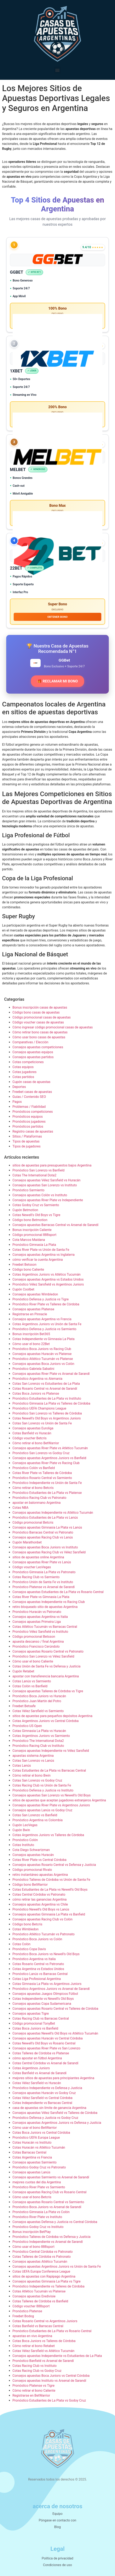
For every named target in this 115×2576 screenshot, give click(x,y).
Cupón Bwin (21, 1830)
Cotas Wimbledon (25, 1929)
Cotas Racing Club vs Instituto (34, 2366)
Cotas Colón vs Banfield (29, 1686)
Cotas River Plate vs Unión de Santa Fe (40, 1250)
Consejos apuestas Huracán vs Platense (42, 1354)
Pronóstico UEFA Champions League (39, 1408)
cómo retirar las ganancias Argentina (39, 1899)
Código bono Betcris (27, 1924)
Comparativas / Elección (30, 1042)
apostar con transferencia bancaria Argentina (45, 1676)
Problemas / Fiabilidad (29, 1107)
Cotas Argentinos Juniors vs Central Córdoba (45, 1721)
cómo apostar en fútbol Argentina (37, 2058)
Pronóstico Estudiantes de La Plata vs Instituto (46, 1398)
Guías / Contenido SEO (29, 1097)
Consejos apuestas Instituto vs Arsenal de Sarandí (49, 2381)
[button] (57, 70)
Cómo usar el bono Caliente (32, 1661)
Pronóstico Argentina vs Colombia (37, 1820)
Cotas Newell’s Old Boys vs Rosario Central (43, 2043)
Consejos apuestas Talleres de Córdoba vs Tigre (47, 1691)
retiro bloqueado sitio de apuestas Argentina (44, 1607)
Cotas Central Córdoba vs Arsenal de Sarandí (45, 2063)
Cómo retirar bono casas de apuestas (40, 1032)
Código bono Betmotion (29, 1220)
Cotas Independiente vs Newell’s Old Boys (43, 1999)
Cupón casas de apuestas (31, 1082)
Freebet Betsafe (24, 1706)
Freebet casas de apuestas (32, 1092)
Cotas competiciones (28, 1062)
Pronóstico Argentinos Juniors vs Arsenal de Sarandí (51, 1989)
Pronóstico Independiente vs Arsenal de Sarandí (47, 2242)
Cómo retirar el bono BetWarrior (35, 1443)
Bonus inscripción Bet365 (31, 1334)
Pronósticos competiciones (32, 1112)
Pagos (17, 1102)
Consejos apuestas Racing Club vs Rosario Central (49, 2192)
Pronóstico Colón (25, 1840)
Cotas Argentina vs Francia (32, 2157)
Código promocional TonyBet (33, 2023)
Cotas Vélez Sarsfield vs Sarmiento (38, 1711)
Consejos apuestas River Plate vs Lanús (41, 1562)
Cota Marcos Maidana (28, 1240)
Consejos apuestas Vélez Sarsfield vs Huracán (46, 1180)
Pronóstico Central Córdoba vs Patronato (42, 2252)
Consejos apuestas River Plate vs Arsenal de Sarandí (51, 1374)
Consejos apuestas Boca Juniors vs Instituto (45, 1547)
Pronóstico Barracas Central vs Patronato (42, 1532)
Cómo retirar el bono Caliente (33, 2390)
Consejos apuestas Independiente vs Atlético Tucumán (52, 1513)
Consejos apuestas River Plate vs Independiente (47, 1200)
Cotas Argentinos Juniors (31, 2068)
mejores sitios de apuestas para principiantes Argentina (53, 2078)
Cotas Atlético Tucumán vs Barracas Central (44, 1627)
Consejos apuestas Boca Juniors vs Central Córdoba (51, 2376)
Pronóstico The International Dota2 (38, 1741)
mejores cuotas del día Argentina (36, 2182)
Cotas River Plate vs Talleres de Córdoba (42, 1473)
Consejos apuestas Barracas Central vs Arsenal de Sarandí (55, 1225)
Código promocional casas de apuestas (41, 1017)
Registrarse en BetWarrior (31, 2395)
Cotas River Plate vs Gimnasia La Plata (40, 1597)
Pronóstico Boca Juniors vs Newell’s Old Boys (46, 1954)
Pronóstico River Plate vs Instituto (37, 2217)
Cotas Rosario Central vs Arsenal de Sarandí (44, 1389)
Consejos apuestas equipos (32, 1052)
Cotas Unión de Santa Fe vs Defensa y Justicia (46, 1666)
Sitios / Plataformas (27, 1136)
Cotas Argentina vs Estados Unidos (38, 1969)
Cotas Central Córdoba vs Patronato (38, 1894)
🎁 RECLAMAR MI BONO (57, 681)
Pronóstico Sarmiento (28, 1190)
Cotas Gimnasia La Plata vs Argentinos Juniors (46, 1984)
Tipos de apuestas (26, 1141)
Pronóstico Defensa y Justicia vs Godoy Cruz (45, 2118)
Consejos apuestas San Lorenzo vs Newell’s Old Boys (51, 1795)
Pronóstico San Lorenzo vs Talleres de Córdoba (47, 1413)
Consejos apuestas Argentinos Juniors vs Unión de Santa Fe (56, 2266)
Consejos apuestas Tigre (30, 2013)
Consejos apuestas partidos (33, 1057)
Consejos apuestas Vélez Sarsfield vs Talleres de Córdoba (54, 2113)
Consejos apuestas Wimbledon (35, 1294)
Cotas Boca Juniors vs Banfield (35, 2028)
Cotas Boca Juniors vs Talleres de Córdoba (43, 2341)
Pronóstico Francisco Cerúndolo (36, 1646)
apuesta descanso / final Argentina (38, 1641)
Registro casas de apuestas (32, 1131)
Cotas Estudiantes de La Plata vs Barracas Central (49, 1770)
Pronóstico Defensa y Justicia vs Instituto (42, 1790)
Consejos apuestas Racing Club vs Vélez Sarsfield (49, 1552)
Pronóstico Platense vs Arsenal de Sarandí (43, 1587)
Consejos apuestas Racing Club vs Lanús (42, 1537)
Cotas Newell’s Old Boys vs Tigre (36, 1215)
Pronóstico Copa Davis (29, 1949)
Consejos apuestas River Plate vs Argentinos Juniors (51, 1805)
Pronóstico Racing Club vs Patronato (39, 1498)
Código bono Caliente (28, 1269)
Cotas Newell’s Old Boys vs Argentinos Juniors (46, 1418)
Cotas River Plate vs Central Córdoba (39, 1860)
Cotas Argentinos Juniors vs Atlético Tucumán (46, 1274)
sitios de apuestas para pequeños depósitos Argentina (52, 1716)
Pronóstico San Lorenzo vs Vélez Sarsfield (43, 1656)
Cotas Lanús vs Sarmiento (31, 1681)
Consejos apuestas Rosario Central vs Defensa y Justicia (54, 1865)
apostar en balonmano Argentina (36, 1503)
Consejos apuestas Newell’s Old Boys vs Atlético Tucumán (55, 2033)
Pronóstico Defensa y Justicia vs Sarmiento (44, 1329)
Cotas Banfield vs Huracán (31, 1433)
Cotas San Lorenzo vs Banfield (34, 1815)
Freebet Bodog (23, 2316)
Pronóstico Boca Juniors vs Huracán (39, 1696)
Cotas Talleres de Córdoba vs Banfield (40, 2301)
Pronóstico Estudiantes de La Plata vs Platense (47, 1493)
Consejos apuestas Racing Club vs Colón (42, 1919)
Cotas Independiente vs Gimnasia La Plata (43, 1339)
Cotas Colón (21, 1944)
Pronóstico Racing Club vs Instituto (38, 1746)
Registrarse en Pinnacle (29, 1314)
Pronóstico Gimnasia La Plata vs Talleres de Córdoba (51, 1403)
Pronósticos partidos (27, 1126)
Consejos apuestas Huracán (33, 1855)
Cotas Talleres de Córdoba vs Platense (40, 2053)
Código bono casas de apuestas (36, 1012)
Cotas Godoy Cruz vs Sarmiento (35, 1205)
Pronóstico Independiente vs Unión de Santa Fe (47, 1483)
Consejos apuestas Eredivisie (34, 2296)
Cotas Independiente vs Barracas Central (42, 2103)
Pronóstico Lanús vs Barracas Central (40, 1974)
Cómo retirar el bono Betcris (33, 1488)
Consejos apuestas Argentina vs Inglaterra (43, 1255)
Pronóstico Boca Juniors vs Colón (37, 1939)
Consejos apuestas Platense (33, 1309)
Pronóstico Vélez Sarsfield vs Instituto (40, 1632)
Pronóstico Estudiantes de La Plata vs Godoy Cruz (49, 2400)
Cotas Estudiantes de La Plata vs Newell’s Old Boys (49, 1889)
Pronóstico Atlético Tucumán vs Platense (42, 1359)
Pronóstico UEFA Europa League (36, 2138)
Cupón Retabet (23, 1671)
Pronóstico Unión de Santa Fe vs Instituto (42, 1582)
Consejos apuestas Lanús (31, 2172)
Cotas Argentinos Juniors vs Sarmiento (41, 1736)
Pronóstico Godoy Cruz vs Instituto (37, 2227)
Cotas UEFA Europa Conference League (41, 2271)
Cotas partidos (23, 1077)
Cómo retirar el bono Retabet (33, 2346)
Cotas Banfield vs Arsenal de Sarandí (39, 2073)
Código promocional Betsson (33, 1637)
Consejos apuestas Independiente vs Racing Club (48, 1602)
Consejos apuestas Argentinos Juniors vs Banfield (49, 1458)
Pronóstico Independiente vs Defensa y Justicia (47, 2088)
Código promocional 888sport (34, 1235)
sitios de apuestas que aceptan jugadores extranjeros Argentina (59, 1800)
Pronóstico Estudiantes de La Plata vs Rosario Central (51, 2331)
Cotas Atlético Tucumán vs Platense (38, 2291)
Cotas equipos (23, 1067)
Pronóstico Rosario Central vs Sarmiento (42, 1478)
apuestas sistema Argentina (33, 1756)
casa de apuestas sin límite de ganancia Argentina (49, 2108)
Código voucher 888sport (31, 2306)
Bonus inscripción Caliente (32, 1230)
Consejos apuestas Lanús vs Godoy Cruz (42, 1810)
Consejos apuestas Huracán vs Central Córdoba (47, 2038)
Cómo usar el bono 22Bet (31, 1344)
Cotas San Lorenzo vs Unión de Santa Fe (42, 1423)
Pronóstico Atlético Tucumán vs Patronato (43, 1934)
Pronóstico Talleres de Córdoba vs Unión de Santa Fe (51, 1880)
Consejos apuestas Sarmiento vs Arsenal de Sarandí (50, 2177)
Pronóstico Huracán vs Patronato (36, 1612)
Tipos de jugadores (26, 1146)
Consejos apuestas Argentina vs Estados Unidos (48, 1279)
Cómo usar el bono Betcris (31, 2197)
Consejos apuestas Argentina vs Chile (40, 1904)
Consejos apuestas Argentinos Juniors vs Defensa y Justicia (56, 2123)
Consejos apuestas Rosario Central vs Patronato (48, 1651)
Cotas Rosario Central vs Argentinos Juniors (44, 2321)
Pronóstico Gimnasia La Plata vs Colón (41, 2212)
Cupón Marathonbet (27, 1542)
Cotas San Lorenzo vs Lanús (33, 1761)
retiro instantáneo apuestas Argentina (40, 1875)
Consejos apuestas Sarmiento (34, 2162)
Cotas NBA (20, 1508)
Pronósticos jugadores (29, 1121)
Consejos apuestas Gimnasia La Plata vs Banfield (48, 1914)
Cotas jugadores (24, 1072)
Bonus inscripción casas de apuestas (39, 1007)
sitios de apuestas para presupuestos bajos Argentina (51, 1165)
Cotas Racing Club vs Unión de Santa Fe (41, 1785)
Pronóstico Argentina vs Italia (34, 1959)
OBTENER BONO (57, 616)
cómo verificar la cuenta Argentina (37, 1260)
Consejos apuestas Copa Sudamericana (41, 2004)
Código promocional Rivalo (32, 1870)
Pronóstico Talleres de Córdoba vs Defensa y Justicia (51, 2237)
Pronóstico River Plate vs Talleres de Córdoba (45, 1304)
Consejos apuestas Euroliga (32, 1428)
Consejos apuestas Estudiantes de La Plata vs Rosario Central (58, 1592)
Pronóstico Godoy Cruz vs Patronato (39, 2167)
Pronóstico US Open (27, 1726)
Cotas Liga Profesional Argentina (36, 1979)
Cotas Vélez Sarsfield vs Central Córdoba (42, 2098)
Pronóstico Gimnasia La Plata (34, 1245)
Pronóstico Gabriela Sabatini (33, 1369)
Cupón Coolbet (23, 1289)
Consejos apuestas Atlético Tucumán (39, 2262)
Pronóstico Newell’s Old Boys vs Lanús (40, 1909)
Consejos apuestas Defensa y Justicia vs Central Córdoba (54, 2222)
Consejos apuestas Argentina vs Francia (41, 1319)
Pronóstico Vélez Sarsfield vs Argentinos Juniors (48, 1284)
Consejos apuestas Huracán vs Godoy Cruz (44, 2093)
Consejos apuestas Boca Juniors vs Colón (43, 1364)
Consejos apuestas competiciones (37, 1047)
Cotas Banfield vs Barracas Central (37, 2326)
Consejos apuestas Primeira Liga (36, 1622)
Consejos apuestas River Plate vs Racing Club (46, 1463)
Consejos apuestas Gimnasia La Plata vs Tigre (46, 2281)
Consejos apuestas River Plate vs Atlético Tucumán (50, 1448)
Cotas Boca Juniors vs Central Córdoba (41, 2133)
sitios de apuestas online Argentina (38, 1557)
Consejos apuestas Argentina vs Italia (40, 1617)
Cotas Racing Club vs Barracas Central (40, 2018)
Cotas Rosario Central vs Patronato (38, 1964)
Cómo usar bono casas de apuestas (38, 1037)
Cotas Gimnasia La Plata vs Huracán (39, 1731)
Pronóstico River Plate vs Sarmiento (38, 2187)
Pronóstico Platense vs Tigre (33, 2386)
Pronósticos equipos (27, 1117)
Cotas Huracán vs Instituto (31, 2142)
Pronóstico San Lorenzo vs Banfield (38, 1170)
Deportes (19, 1087)
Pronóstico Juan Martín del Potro (36, 1701)
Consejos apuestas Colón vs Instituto (39, 1195)
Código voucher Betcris (29, 1438)
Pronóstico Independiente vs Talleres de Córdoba (48, 2286)
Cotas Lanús (21, 1765)
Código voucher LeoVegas (31, 1567)
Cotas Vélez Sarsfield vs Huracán (36, 2083)
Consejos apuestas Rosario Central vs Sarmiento (48, 2202)
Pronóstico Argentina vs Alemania (37, 1379)
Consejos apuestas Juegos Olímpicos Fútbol (45, 1994)
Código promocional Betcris (32, 1522)
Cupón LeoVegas (25, 1825)
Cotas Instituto (23, 1845)
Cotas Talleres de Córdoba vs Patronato (41, 2257)
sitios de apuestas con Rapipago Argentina (43, 2276)
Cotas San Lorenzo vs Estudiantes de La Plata (46, 1384)
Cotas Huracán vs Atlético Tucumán (38, 2147)
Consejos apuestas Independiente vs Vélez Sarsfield (50, 1751)
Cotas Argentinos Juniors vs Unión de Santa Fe (46, 1324)
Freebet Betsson (24, 1265)
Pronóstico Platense (27, 2311)
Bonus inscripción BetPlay (31, 2232)
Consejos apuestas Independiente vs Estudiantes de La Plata (57, 2356)
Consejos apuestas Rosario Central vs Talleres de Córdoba (55, 2009)
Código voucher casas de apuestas (38, 1022)
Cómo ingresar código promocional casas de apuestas (52, 1027)
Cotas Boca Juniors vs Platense (35, 1393)
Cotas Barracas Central (29, 2152)
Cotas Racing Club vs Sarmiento (35, 1577)
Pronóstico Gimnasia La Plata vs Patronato (43, 1572)
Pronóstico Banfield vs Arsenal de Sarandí (43, 2361)
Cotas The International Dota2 (34, 1175)
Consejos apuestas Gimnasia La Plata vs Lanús (47, 1527)
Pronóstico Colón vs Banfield (33, 1468)
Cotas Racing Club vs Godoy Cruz (37, 2371)
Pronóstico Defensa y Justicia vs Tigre (40, 1299)
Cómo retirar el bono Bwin (31, 1775)
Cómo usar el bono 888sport (33, 2247)
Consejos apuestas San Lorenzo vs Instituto (44, 1185)
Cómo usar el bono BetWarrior (34, 2128)
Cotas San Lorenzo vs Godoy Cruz (37, 1780)
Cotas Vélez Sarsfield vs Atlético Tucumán (43, 2351)
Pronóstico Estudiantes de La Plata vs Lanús (45, 1517)
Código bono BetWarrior (30, 1885)
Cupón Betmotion (25, 1210)
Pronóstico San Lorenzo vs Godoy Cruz (41, 1453)
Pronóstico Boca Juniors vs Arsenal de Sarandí (46, 2207)
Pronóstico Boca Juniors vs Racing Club (41, 1349)
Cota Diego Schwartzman (31, 1850)
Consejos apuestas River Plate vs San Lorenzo (46, 2048)
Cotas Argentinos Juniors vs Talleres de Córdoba (48, 1835)
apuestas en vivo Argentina (32, 2336)
